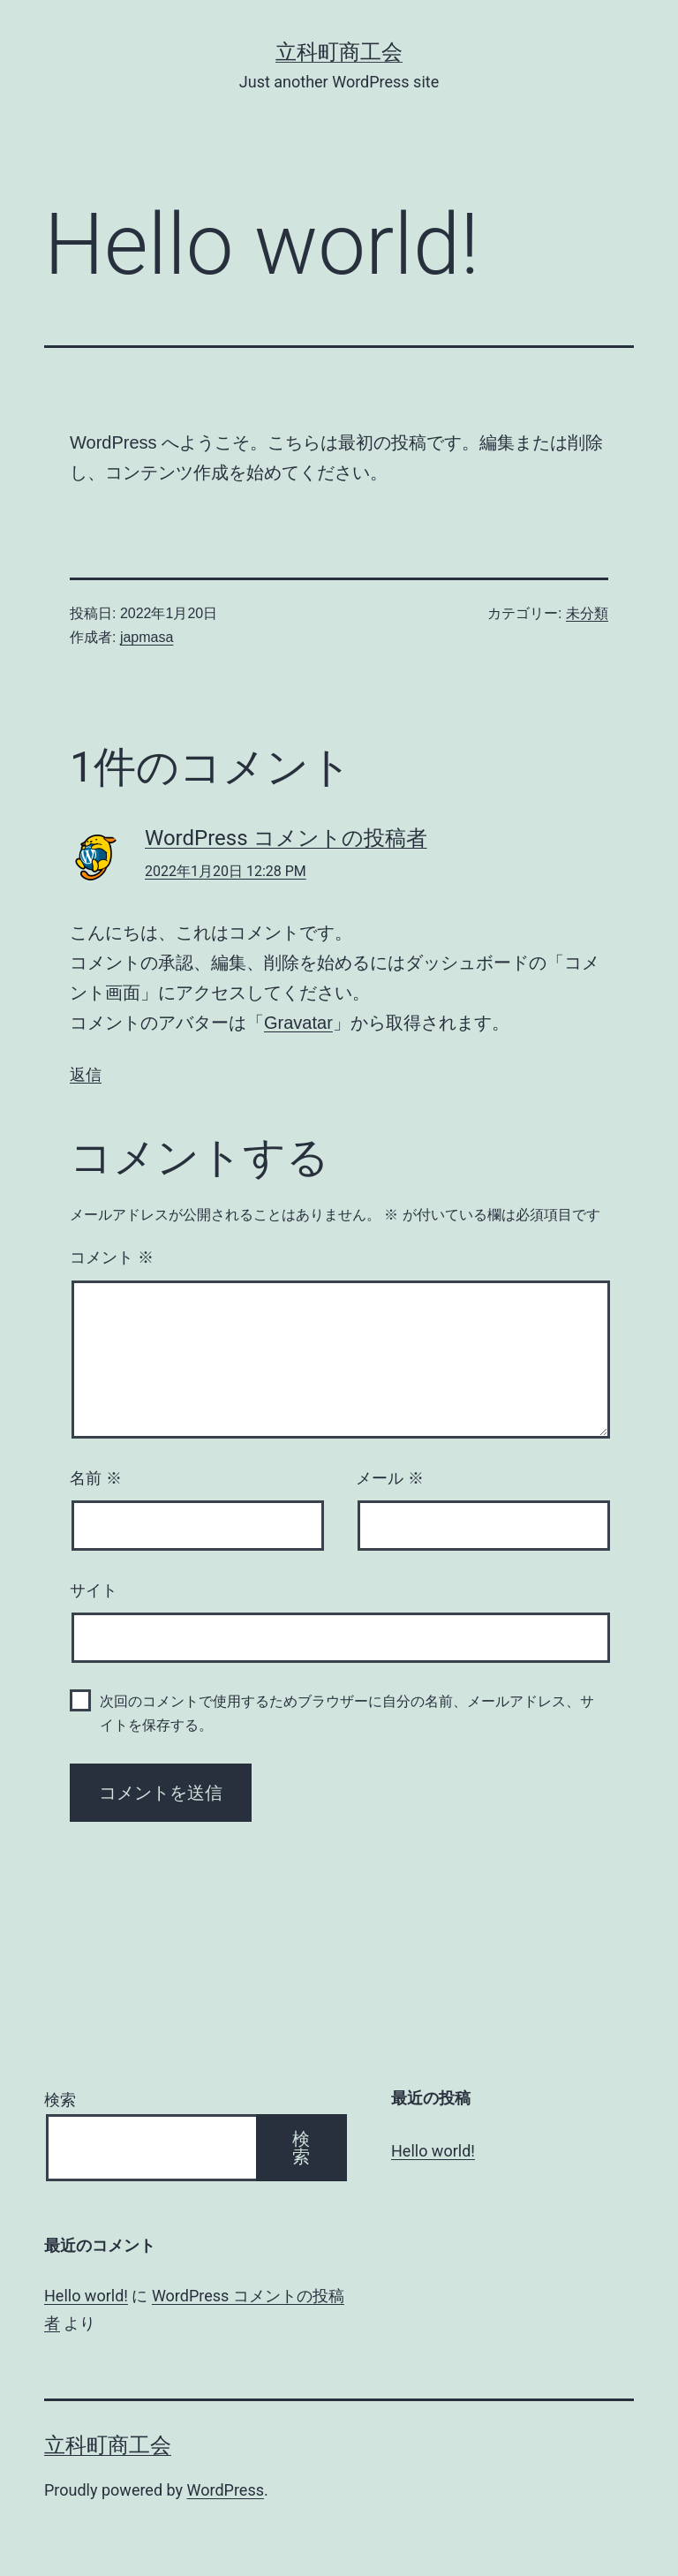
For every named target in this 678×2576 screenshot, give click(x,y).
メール (390, 1478)
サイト (93, 1590)
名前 (96, 1478)
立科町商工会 (339, 52)
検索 (60, 2099)
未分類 (587, 613)
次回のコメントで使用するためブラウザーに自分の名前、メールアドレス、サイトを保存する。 (347, 1713)
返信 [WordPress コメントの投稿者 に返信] (86, 1074)
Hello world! (433, 2151)
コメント (112, 1257)
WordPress (225, 2490)
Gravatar (298, 1022)
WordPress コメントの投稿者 (286, 838)
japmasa (146, 637)
